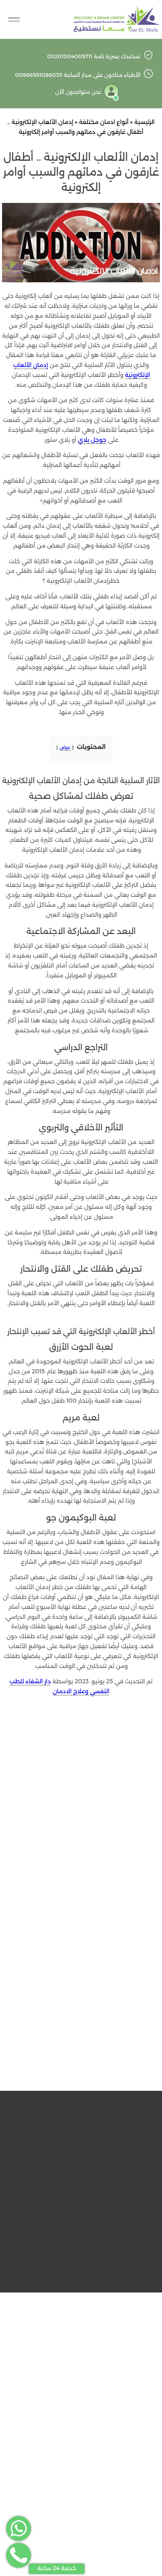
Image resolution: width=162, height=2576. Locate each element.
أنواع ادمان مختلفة (104, 122)
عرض (65, 747)
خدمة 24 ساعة (57, 2568)
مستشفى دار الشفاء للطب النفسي (70, 2082)
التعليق (81, 1786)
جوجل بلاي (92, 439)
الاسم (81, 1874)
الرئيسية (144, 122)
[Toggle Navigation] (14, 19)
